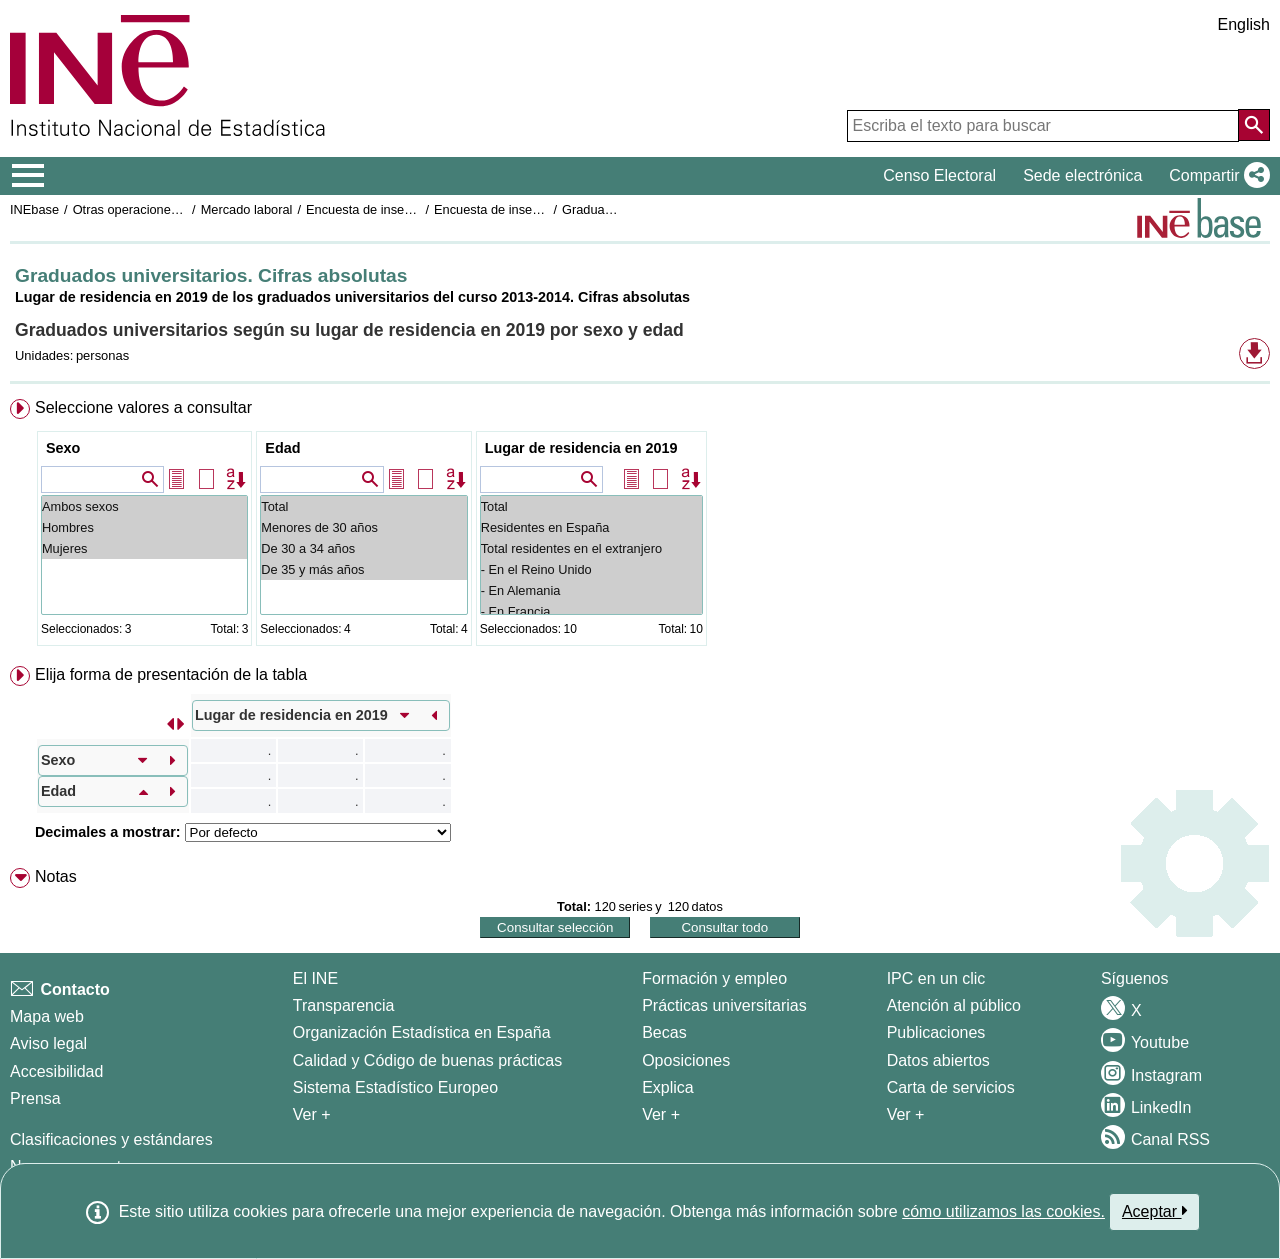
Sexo (63, 448)
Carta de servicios (951, 1087)
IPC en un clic (936, 978)
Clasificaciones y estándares (111, 1139)
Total (363, 506)
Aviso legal (48, 1043)
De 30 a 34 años (363, 548)
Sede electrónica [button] (1082, 175)
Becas (664, 1032)
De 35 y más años (363, 569)
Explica (668, 1087)
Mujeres (144, 548)
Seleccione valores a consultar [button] (143, 407)
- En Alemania (591, 590)
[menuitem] (640, 526)
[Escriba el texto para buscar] (1043, 126)
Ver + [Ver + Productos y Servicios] (906, 1114)
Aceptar (1154, 1211)
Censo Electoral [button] (939, 175)
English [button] (1244, 24)
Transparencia (344, 1005)
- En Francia (591, 611)
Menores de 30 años (363, 527)
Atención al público (954, 1005)
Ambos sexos (144, 506)
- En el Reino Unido (591, 569)
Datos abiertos (938, 1060)
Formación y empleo (714, 978)
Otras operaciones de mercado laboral (182, 209)
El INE (315, 978)
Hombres (144, 527)
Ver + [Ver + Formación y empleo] (661, 1114)
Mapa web (47, 1016)
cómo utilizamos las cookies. (1003, 1211)
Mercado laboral (247, 209)
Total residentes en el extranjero (591, 548)
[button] (1215, 176)
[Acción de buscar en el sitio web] (1254, 125)
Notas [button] (56, 876)
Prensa (35, 1098)
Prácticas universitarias (724, 1005)
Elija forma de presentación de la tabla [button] (171, 674)
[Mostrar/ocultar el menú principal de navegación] (28, 176)
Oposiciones (686, 1060)
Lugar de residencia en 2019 (581, 448)
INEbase (34, 209)
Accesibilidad (56, 1071)
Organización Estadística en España (422, 1032)
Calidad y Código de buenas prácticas (428, 1060)
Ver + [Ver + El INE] (312, 1114)
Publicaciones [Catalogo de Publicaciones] (936, 1032)
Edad (282, 448)
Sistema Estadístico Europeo (395, 1087)
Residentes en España (591, 527)
